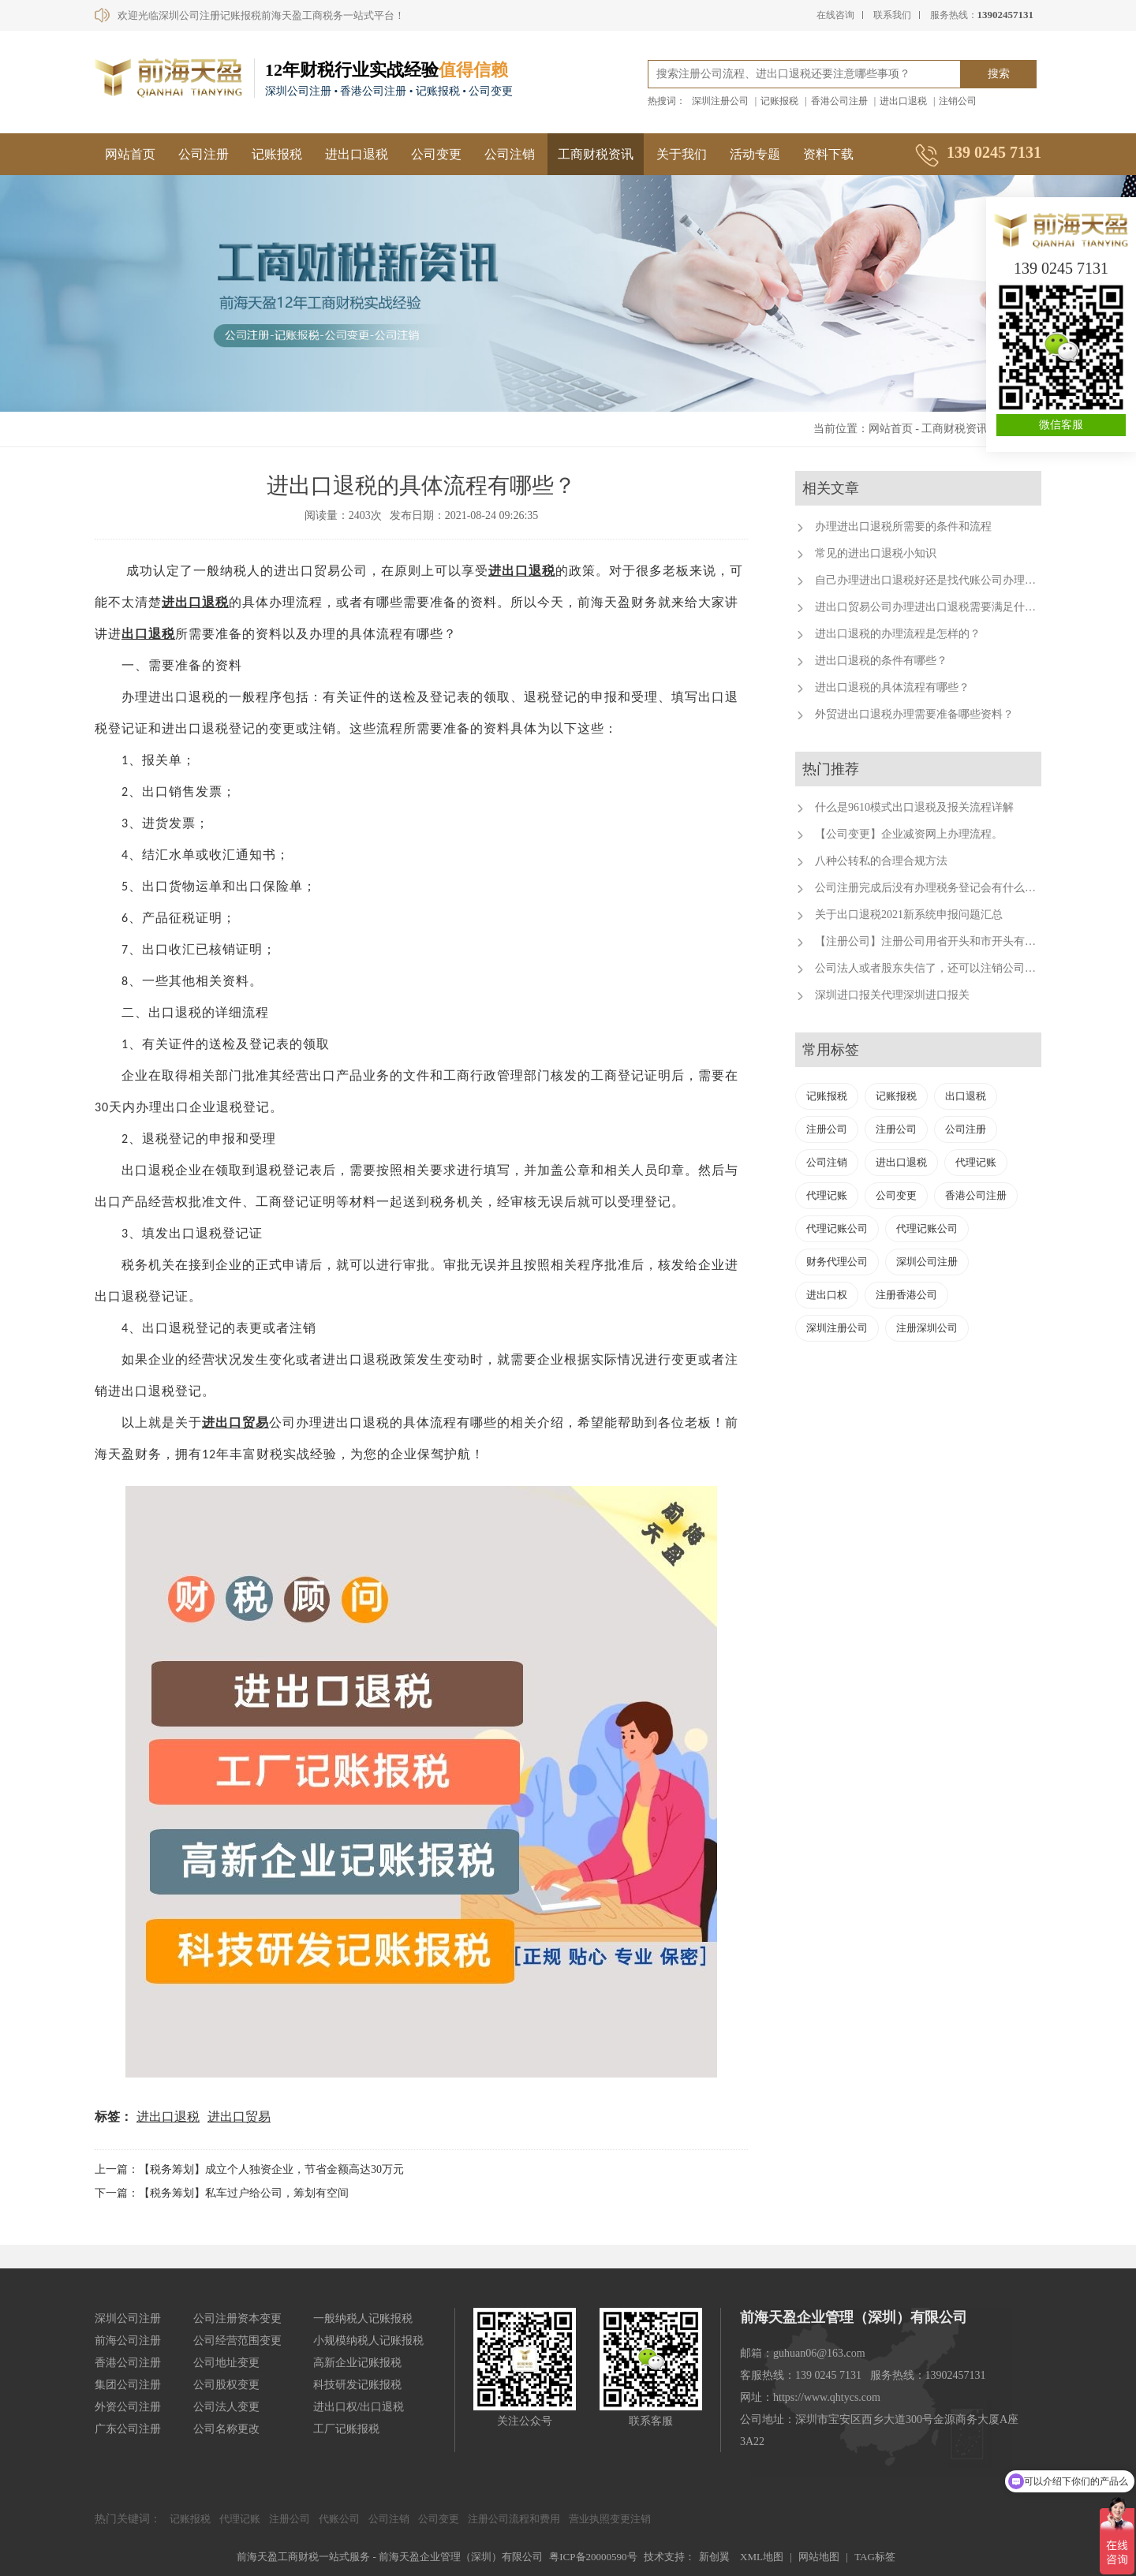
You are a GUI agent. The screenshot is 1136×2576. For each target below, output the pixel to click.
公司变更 (436, 154)
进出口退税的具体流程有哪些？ (892, 687)
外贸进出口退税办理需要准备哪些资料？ (914, 714)
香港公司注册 (839, 100)
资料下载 (828, 154)
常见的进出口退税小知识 (875, 553)
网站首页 (130, 154)
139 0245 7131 (1061, 268)
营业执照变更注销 (610, 2519)
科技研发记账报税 (357, 2385)
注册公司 (826, 1129)
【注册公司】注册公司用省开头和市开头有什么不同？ (947, 941)
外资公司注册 (128, 2407)
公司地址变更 (226, 2363)
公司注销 (509, 154)
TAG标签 (874, 2557)
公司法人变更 (226, 2407)
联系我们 (892, 15)
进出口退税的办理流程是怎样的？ (898, 634)
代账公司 (339, 2519)
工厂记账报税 (346, 2429)
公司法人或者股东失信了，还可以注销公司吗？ (931, 968)
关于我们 (681, 154)
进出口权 (826, 1295)
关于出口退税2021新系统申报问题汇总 (909, 914)
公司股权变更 (226, 2385)
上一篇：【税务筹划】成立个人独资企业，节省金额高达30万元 (249, 2169)
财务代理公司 (837, 1261)
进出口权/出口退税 (359, 2407)
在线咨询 (835, 15)
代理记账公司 (837, 1228)
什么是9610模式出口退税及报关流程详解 (914, 807)
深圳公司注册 (927, 1261)
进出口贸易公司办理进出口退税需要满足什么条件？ (942, 607)
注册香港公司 (906, 1295)
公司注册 (203, 154)
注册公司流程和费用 (514, 2519)
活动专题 (755, 154)
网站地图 (818, 2557)
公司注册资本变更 (237, 2318)
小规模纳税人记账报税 (368, 2340)
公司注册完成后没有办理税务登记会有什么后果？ (936, 888)
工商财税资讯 (595, 154)
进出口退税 (903, 100)
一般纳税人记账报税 (363, 2318)
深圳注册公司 (720, 100)
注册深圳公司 (927, 1328)
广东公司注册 (128, 2429)
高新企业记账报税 (357, 2363)
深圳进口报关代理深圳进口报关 (892, 995)
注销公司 (958, 100)
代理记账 (975, 1162)
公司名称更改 (226, 2429)
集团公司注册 (128, 2385)
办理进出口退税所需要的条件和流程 (903, 526)
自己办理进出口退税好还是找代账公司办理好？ (931, 580)
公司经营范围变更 (237, 2340)
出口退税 (528, 570)
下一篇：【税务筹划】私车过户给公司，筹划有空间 (222, 2193)
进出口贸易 (239, 2116)
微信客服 (1061, 425)
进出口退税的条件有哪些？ (881, 660)
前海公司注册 (128, 2340)
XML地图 (761, 2557)
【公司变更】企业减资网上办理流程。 (909, 834)
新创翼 (714, 2557)
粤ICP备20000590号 (593, 2557)
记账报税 (779, 100)
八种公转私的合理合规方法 (881, 861)
